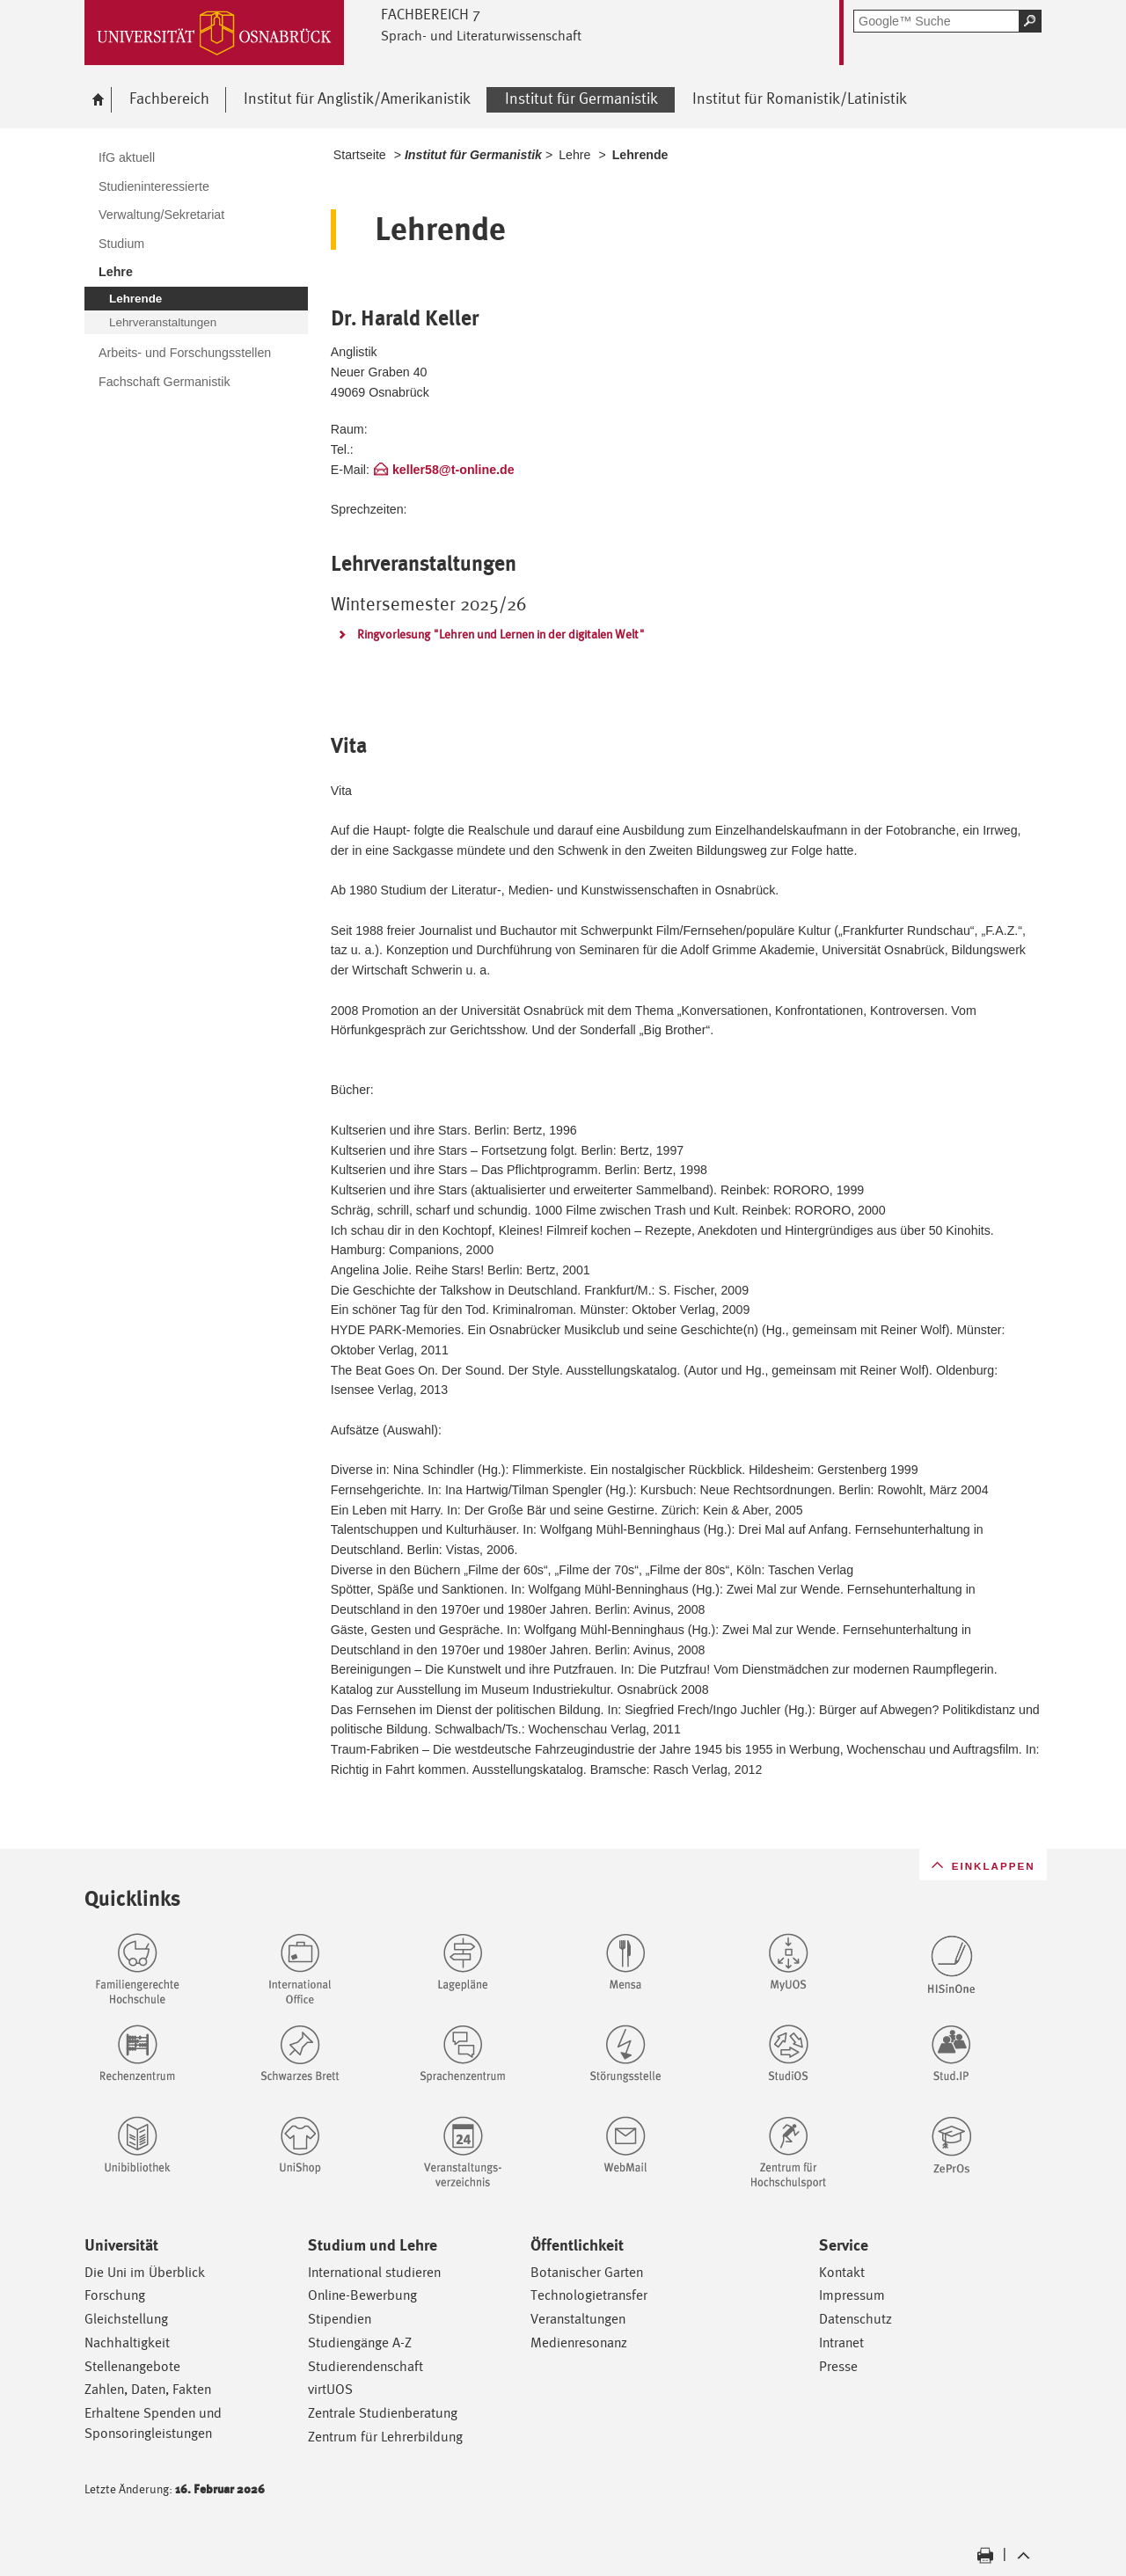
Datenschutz (855, 2318)
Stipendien (339, 2318)
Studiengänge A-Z (360, 2342)
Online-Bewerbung (362, 2295)
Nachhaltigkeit (127, 2342)
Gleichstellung (126, 2318)
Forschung (114, 2295)
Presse (838, 2366)
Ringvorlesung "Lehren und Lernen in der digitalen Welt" (501, 634)
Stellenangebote (132, 2366)
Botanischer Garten (586, 2272)
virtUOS (330, 2389)
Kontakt (842, 2272)
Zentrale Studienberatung (382, 2413)
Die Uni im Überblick (144, 2272)
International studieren (374, 2272)
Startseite (359, 155)
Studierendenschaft (365, 2366)
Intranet (841, 2342)
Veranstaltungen (577, 2318)
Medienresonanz (578, 2342)
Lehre (574, 155)
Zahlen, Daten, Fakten (147, 2389)
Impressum (852, 2295)
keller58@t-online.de (453, 470)
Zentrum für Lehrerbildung (385, 2436)
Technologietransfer (588, 2295)
